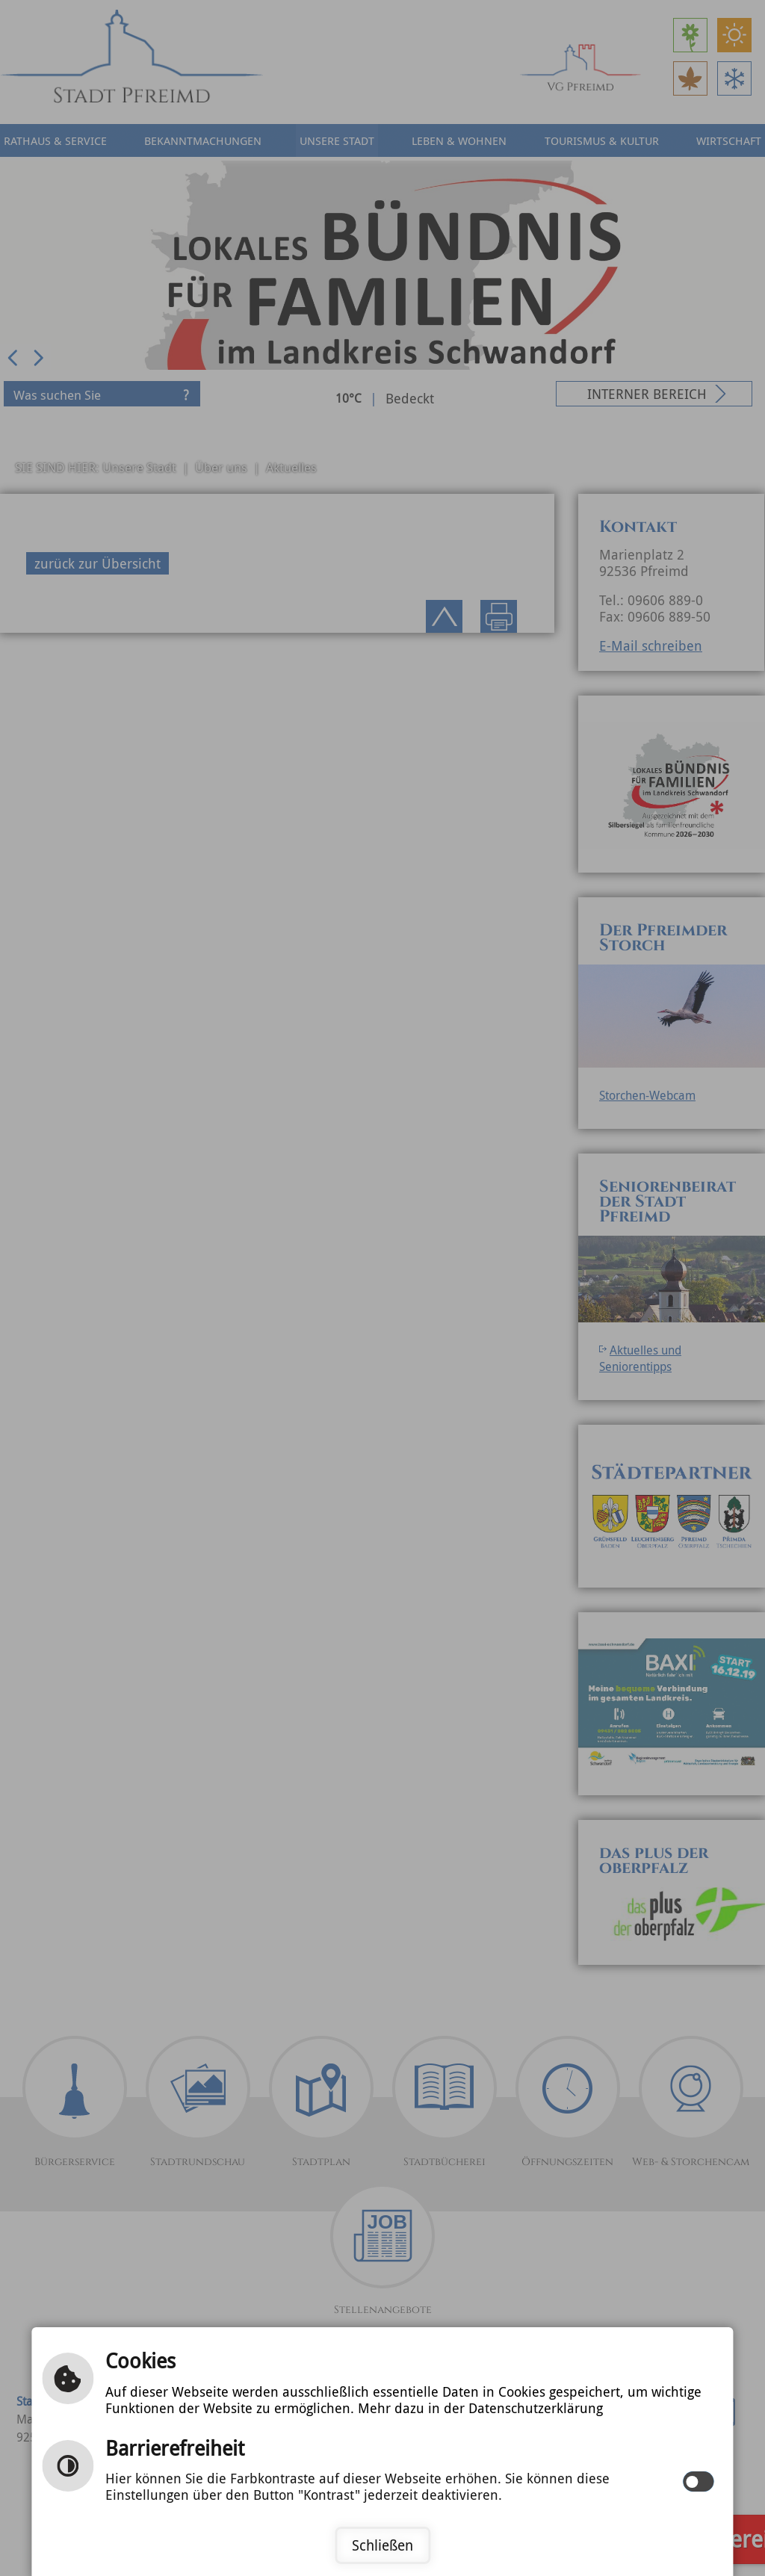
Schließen (382, 2545)
